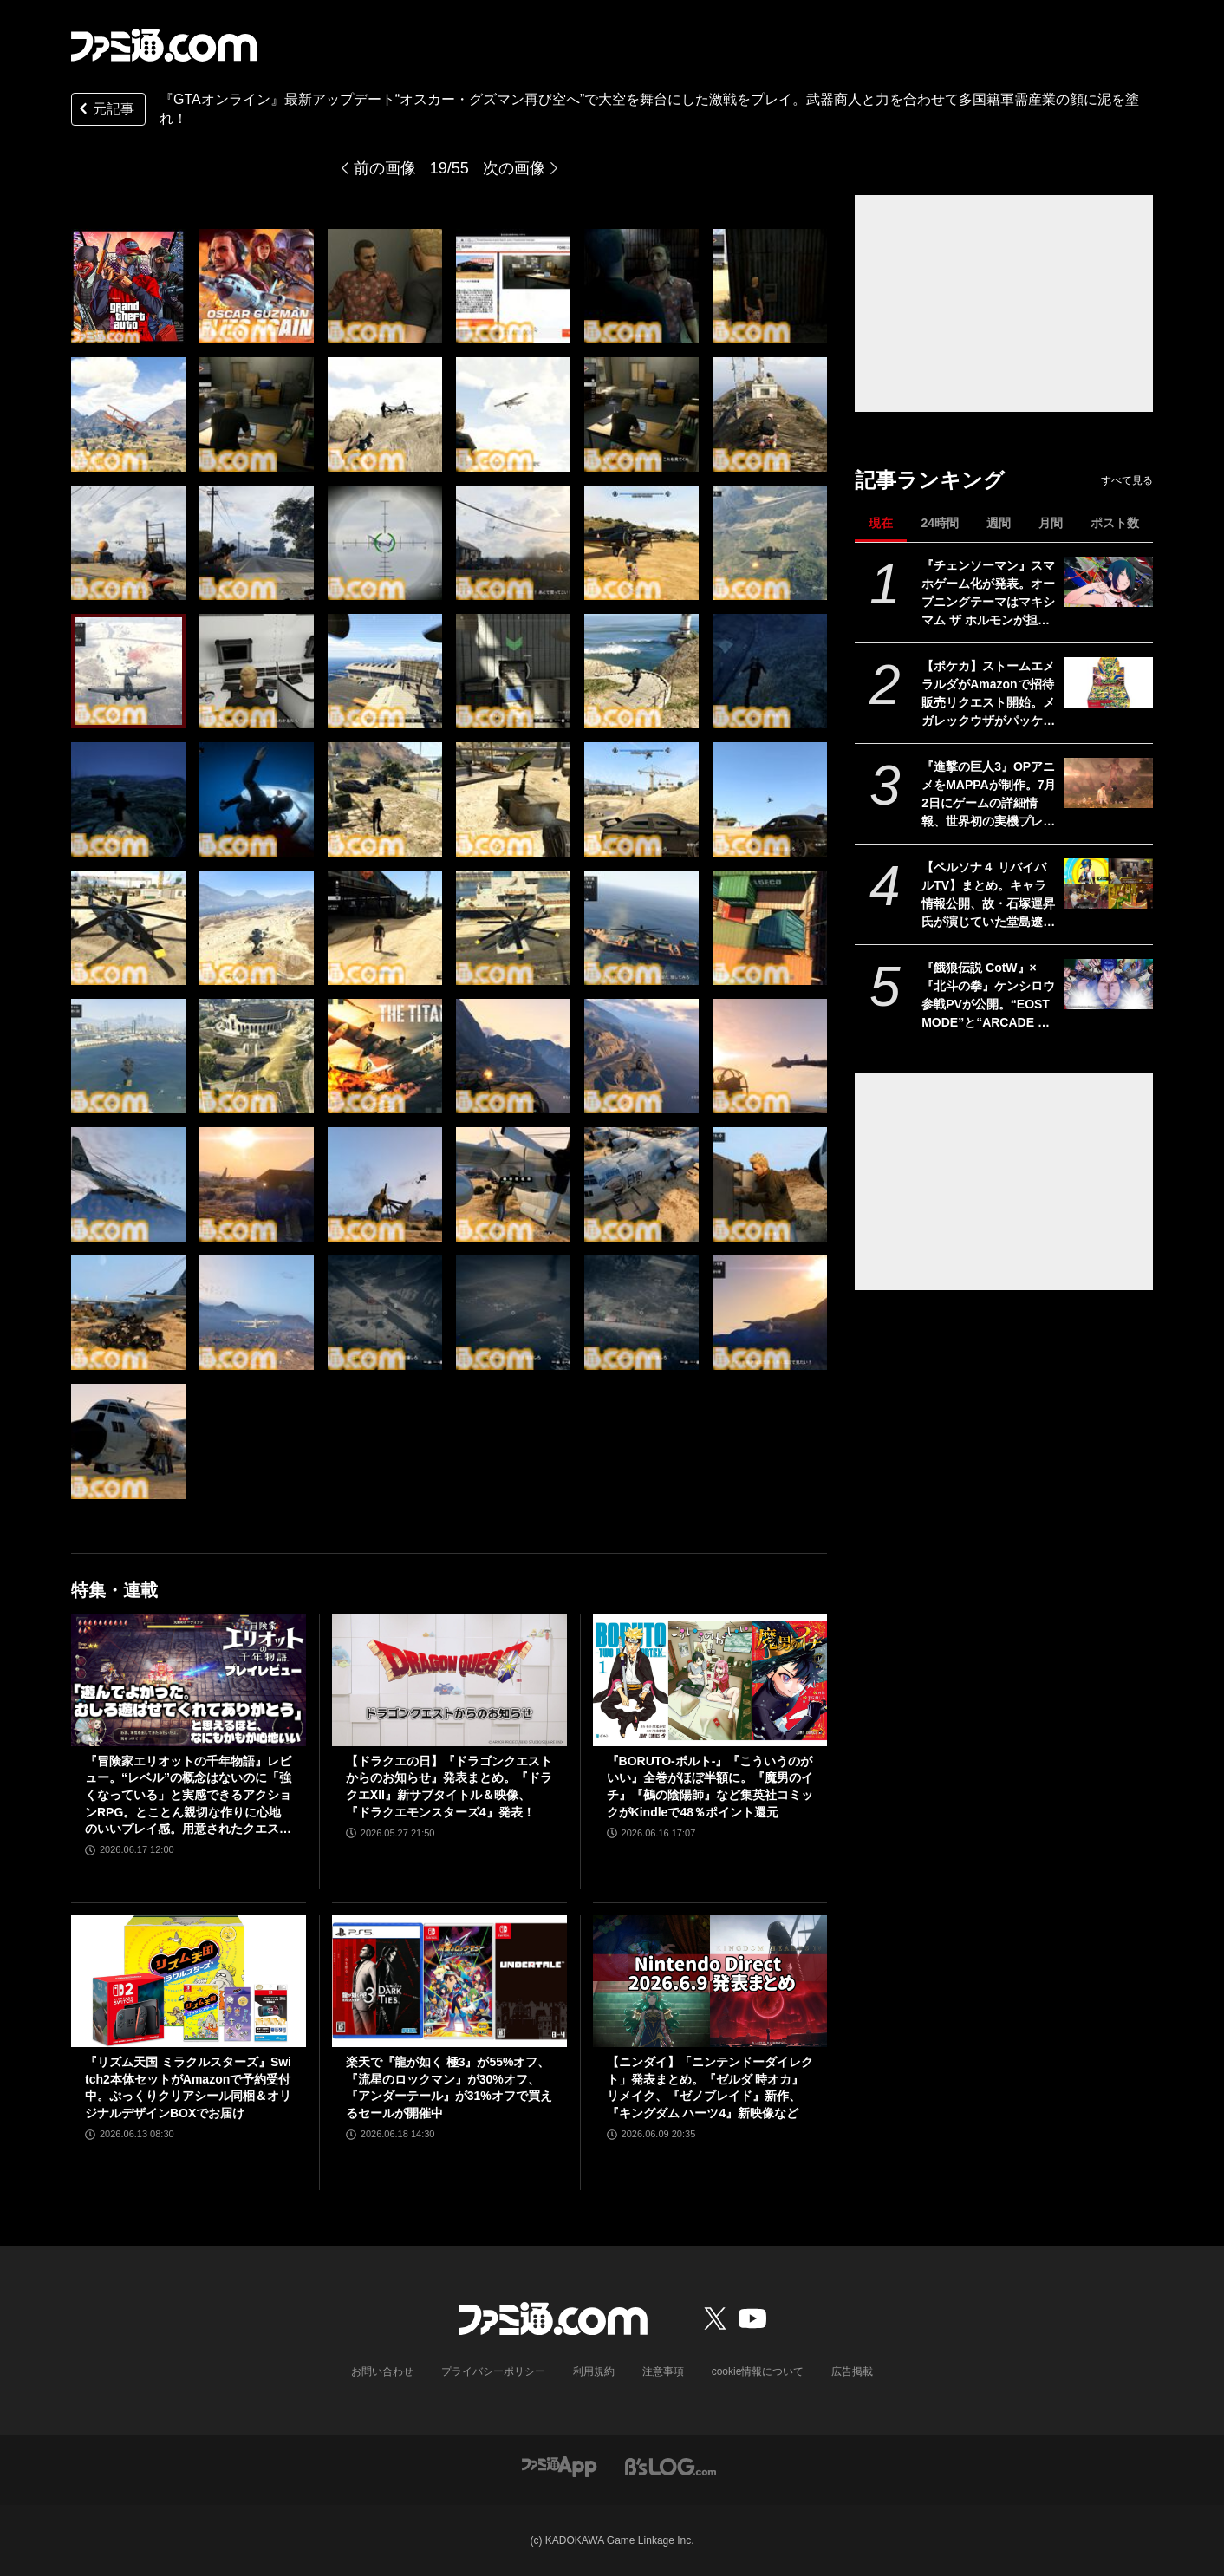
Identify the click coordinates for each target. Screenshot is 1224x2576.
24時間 (940, 523)
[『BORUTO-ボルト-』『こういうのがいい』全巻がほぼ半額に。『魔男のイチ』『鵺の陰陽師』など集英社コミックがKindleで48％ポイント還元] (710, 1680)
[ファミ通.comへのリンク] (164, 45)
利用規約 (594, 2371)
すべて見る (1127, 480)
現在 (881, 523)
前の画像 (385, 168)
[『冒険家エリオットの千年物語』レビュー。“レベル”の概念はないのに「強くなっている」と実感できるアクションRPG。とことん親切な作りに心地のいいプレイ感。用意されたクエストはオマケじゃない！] (188, 1680)
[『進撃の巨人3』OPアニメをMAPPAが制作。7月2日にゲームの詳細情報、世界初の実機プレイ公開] (1108, 783)
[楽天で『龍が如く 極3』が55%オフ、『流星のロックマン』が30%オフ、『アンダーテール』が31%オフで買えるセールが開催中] (449, 1981)
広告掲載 (852, 2371)
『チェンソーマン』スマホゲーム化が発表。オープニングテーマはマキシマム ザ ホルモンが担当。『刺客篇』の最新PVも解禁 (988, 593)
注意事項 (663, 2371)
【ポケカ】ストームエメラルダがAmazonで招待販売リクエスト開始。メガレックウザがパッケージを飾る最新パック (988, 694)
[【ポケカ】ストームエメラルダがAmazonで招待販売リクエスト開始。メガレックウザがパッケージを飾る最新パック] (1108, 682)
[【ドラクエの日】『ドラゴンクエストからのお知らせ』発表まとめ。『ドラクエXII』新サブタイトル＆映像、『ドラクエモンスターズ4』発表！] (449, 1680)
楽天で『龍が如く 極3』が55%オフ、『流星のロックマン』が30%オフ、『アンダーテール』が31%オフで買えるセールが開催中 (449, 2087)
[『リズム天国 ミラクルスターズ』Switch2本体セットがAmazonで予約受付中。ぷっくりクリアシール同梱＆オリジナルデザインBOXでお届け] (188, 1981)
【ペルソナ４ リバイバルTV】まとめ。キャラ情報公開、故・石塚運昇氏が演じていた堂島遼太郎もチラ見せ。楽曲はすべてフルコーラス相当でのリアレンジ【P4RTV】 (988, 895)
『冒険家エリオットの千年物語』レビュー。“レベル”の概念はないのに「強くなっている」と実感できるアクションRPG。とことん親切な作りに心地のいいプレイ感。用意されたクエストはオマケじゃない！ (188, 1796)
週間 (998, 523)
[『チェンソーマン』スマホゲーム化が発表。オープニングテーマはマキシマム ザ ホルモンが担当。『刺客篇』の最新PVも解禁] (1108, 582)
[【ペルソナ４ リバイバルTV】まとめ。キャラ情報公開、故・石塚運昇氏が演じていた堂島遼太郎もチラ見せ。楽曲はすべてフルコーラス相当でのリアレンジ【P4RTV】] (1108, 883)
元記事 (104, 110)
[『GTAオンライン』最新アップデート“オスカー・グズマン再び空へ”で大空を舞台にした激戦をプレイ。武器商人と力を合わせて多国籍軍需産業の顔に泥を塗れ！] (128, 286)
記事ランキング (930, 480)
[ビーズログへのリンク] (670, 2465)
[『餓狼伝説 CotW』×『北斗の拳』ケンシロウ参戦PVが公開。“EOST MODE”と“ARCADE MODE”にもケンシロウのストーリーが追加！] (1108, 984)
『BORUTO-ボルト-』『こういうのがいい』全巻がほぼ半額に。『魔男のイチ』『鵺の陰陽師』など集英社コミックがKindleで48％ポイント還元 (710, 1786)
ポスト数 (1115, 523)
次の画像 (514, 168)
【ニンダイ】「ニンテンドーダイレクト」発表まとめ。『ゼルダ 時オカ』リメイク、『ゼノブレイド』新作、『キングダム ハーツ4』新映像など (710, 2087)
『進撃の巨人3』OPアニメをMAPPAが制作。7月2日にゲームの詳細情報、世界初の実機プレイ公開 (988, 795)
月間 (1050, 523)
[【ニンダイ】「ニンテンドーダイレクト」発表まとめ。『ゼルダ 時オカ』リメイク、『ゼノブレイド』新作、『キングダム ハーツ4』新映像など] (710, 1981)
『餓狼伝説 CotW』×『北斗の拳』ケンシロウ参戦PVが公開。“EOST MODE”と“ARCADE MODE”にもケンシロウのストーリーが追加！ (988, 996)
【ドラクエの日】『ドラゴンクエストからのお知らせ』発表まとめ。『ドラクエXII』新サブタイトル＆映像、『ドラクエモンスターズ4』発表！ (449, 1786)
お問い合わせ (382, 2371)
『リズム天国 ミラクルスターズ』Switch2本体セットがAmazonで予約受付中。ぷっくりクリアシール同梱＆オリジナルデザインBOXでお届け (188, 2087)
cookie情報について (758, 2371)
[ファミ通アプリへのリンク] (559, 2465)
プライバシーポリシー (493, 2371)
